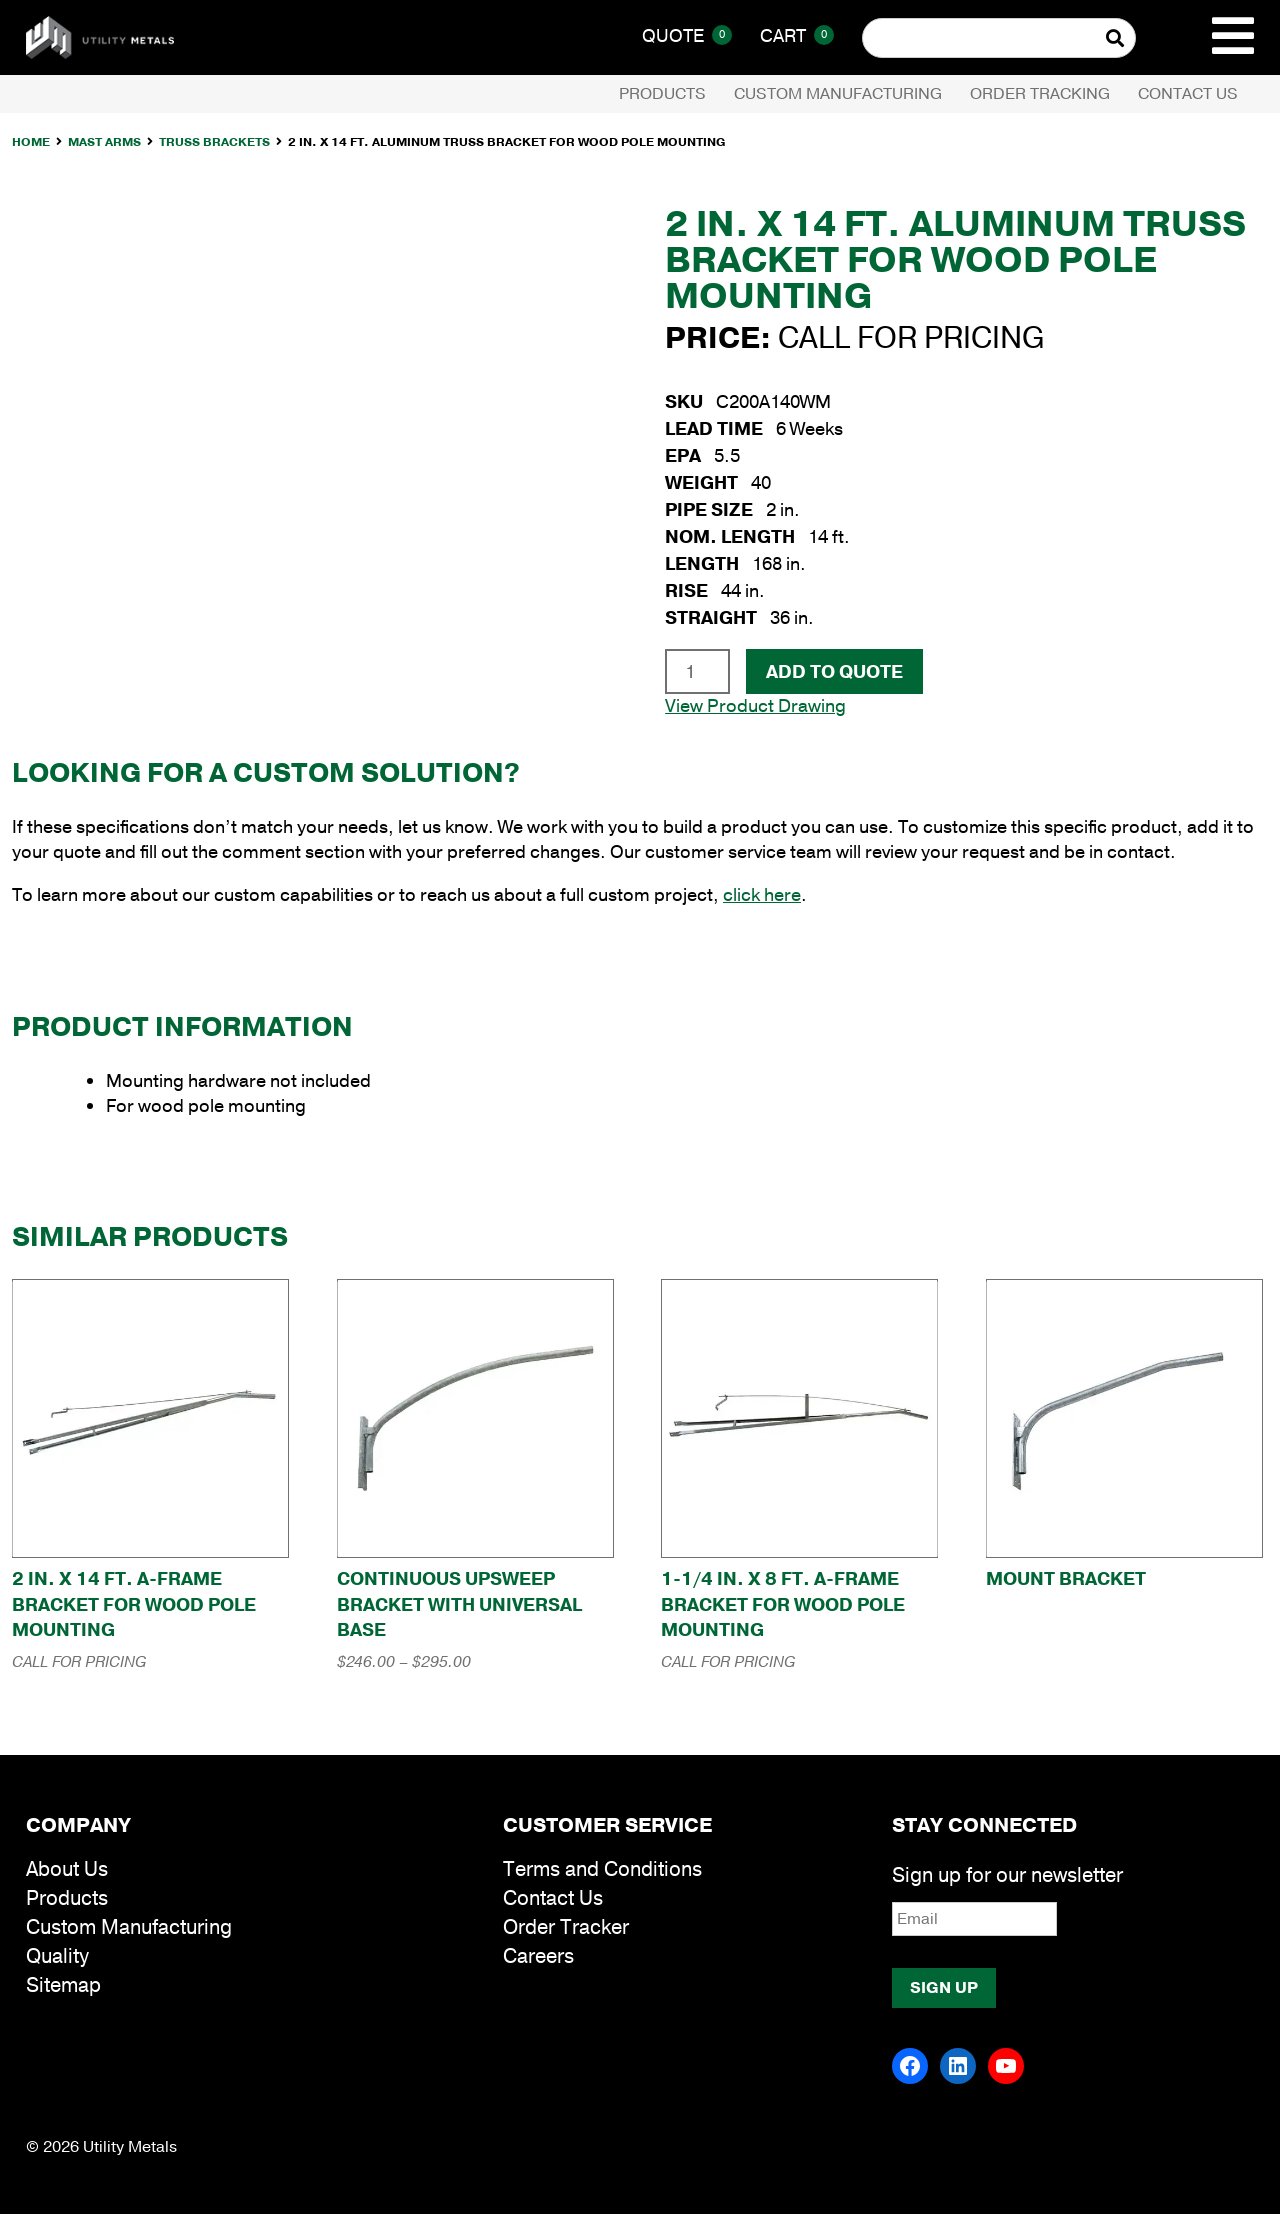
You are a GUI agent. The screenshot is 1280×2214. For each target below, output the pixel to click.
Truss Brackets (214, 142)
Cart (797, 36)
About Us (67, 1869)
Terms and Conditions (602, 1869)
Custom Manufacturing (838, 94)
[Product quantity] (697, 671)
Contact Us (1188, 94)
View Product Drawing (755, 706)
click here (762, 895)
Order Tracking (1040, 94)
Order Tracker (566, 1927)
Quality (57, 1956)
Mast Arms (104, 142)
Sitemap (63, 1985)
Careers (538, 1956)
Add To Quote (834, 672)
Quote (687, 36)
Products (662, 94)
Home (31, 142)
